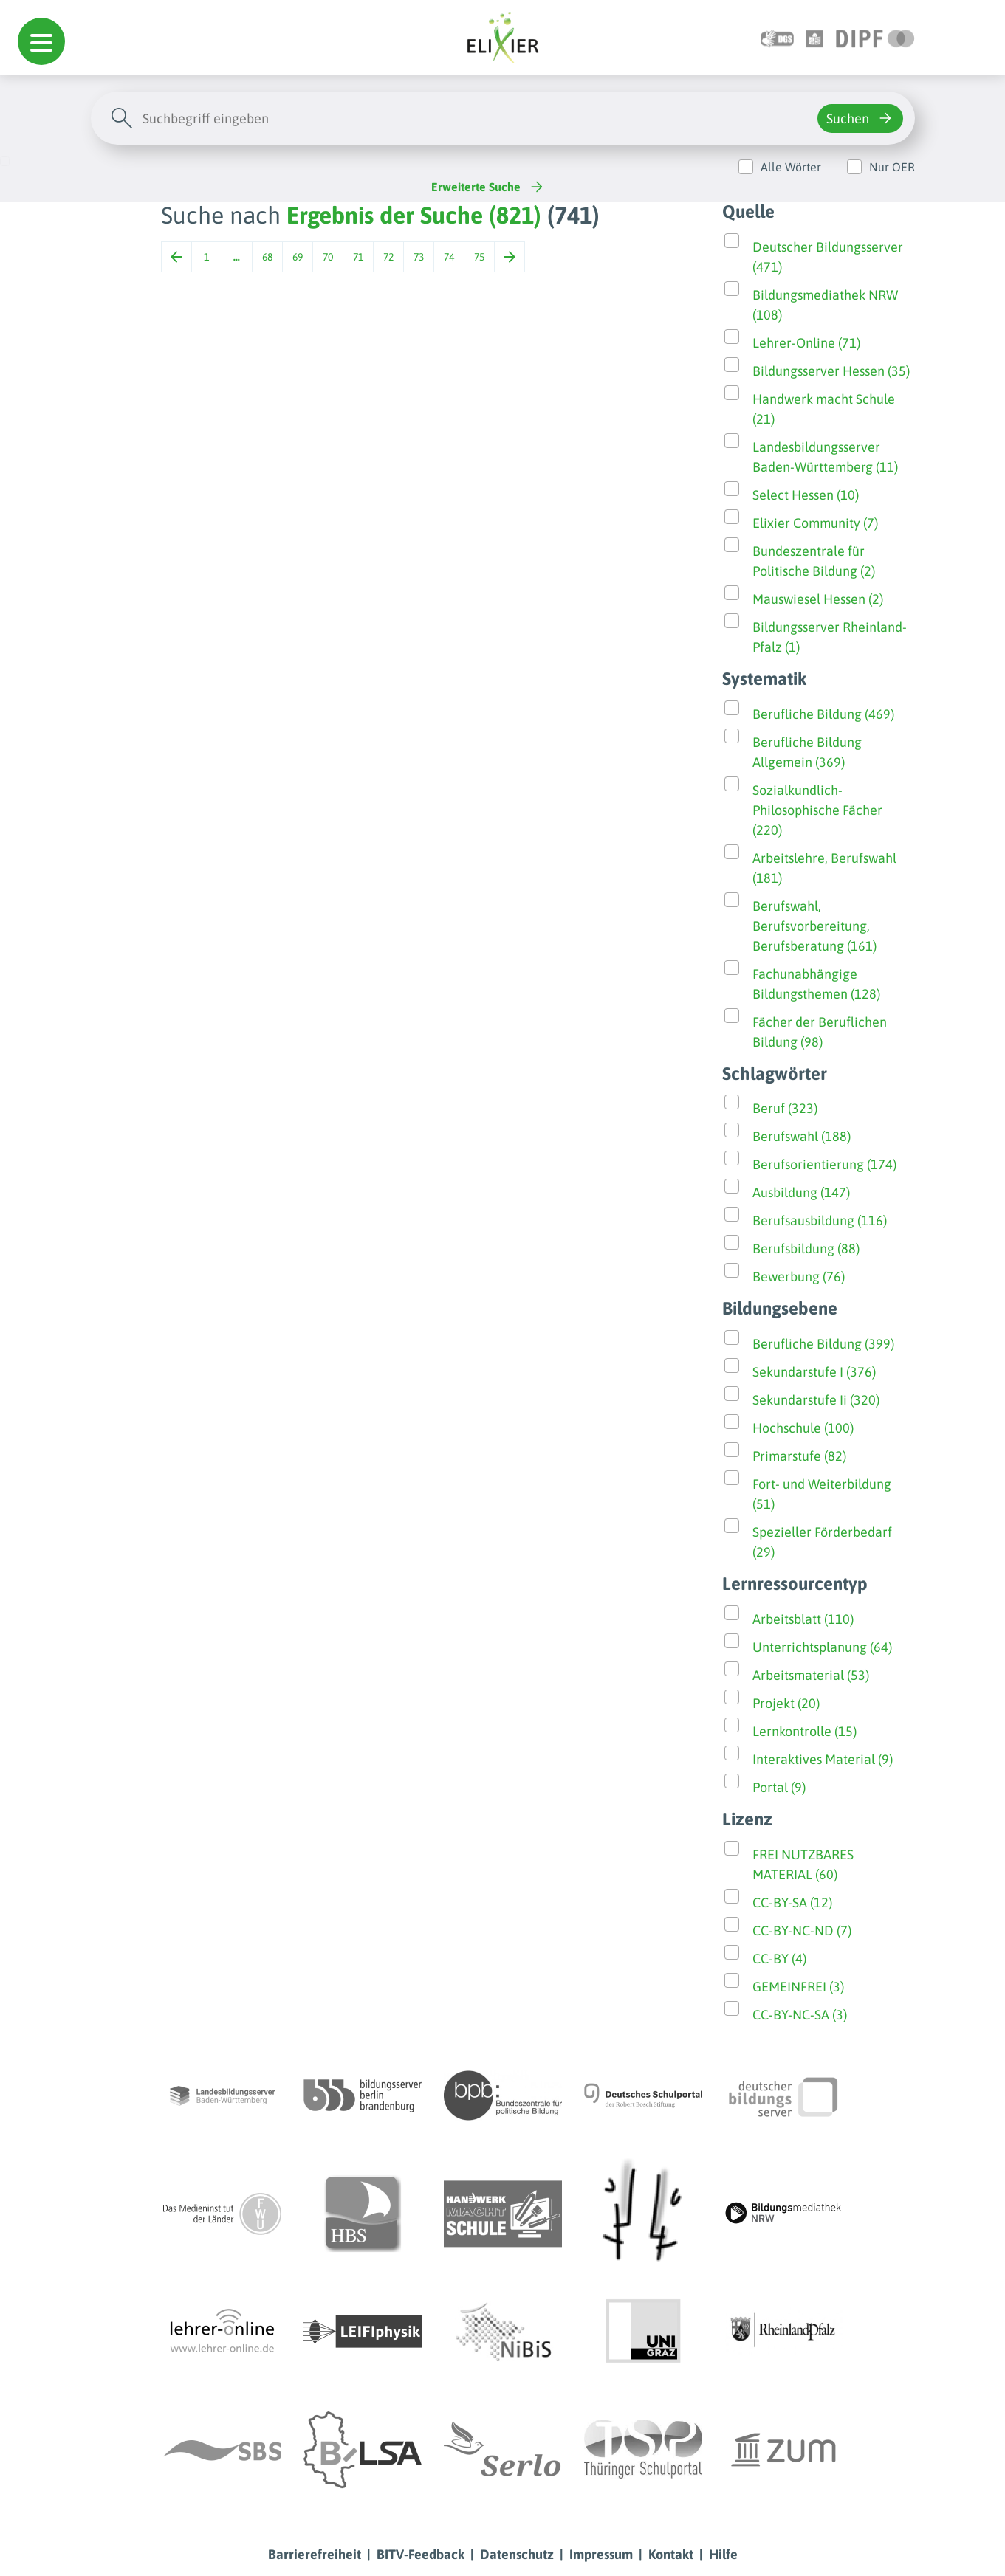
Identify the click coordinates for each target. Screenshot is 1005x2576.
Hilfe (723, 2554)
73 (419, 257)
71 (358, 257)
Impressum (601, 2554)
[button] (41, 41)
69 (297, 257)
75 (479, 257)
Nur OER (892, 166)
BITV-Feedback (420, 2554)
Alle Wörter (791, 166)
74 (449, 257)
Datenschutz (517, 2554)
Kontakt (670, 2554)
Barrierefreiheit (314, 2554)
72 (388, 257)
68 (267, 257)
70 (328, 257)
